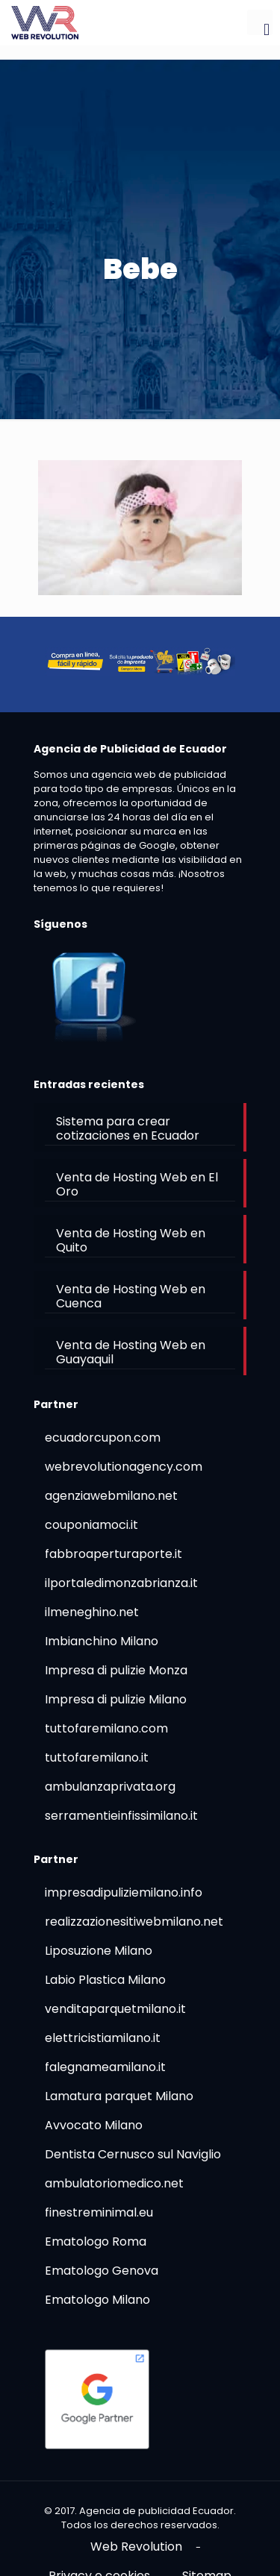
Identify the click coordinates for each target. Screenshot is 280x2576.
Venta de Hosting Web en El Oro (137, 1184)
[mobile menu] (260, 22)
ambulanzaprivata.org (110, 1786)
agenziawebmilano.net (111, 1495)
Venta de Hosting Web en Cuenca (130, 1296)
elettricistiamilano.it (103, 2037)
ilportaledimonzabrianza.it (121, 1583)
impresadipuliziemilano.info (123, 1892)
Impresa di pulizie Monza (116, 1670)
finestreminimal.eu (99, 2212)
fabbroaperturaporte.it (113, 1553)
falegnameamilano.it (105, 2067)
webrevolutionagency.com (123, 1466)
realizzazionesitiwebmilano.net (134, 1921)
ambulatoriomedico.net (114, 2183)
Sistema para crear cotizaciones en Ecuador (127, 1128)
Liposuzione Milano (98, 1950)
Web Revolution (136, 2546)
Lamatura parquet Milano (119, 2096)
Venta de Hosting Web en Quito (130, 1240)
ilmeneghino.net (92, 1612)
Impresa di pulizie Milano (116, 1699)
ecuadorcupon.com (103, 1437)
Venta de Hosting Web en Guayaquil (130, 1352)
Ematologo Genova (101, 2270)
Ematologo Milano (97, 2299)
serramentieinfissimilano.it (121, 1815)
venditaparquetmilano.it (115, 2008)
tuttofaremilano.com (106, 1728)
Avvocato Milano (94, 2125)
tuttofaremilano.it (97, 1757)
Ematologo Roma (95, 2241)
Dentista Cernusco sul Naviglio (133, 2154)
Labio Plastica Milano (105, 1979)
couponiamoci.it (91, 1524)
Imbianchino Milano (101, 1641)
